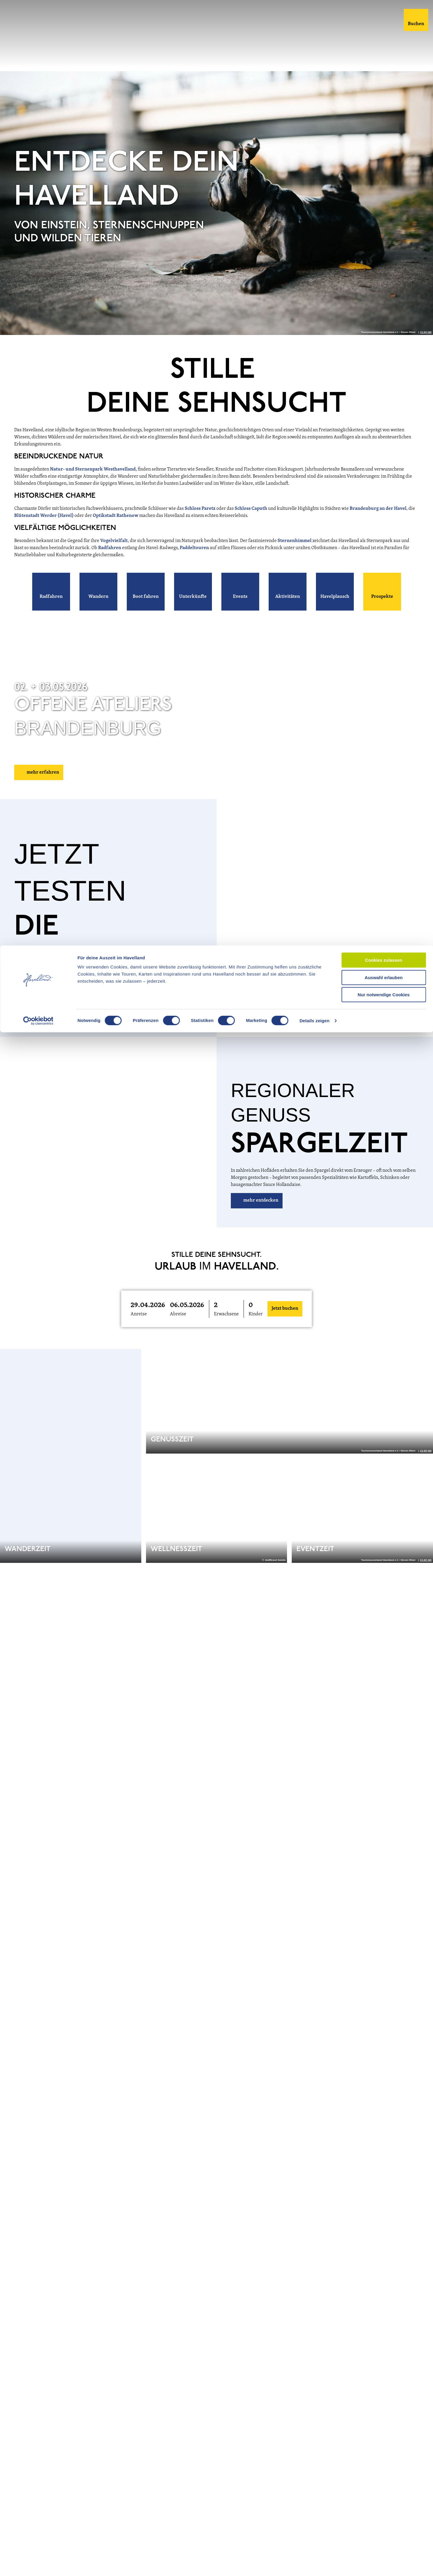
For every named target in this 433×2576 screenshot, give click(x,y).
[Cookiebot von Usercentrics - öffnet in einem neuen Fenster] (38, 75)
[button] (51, 607)
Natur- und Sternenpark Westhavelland (93, 485)
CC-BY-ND (426, 348)
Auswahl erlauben (384, 32)
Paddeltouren (195, 564)
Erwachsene (226, 1330)
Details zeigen (314, 75)
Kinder (256, 1330)
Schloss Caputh (251, 524)
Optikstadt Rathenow (115, 531)
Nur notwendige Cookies (384, 49)
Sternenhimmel (295, 556)
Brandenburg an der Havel (378, 524)
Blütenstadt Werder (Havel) (44, 531)
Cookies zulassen (383, 14)
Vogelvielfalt (114, 556)
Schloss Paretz (200, 524)
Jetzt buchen (285, 1324)
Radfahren (110, 564)
